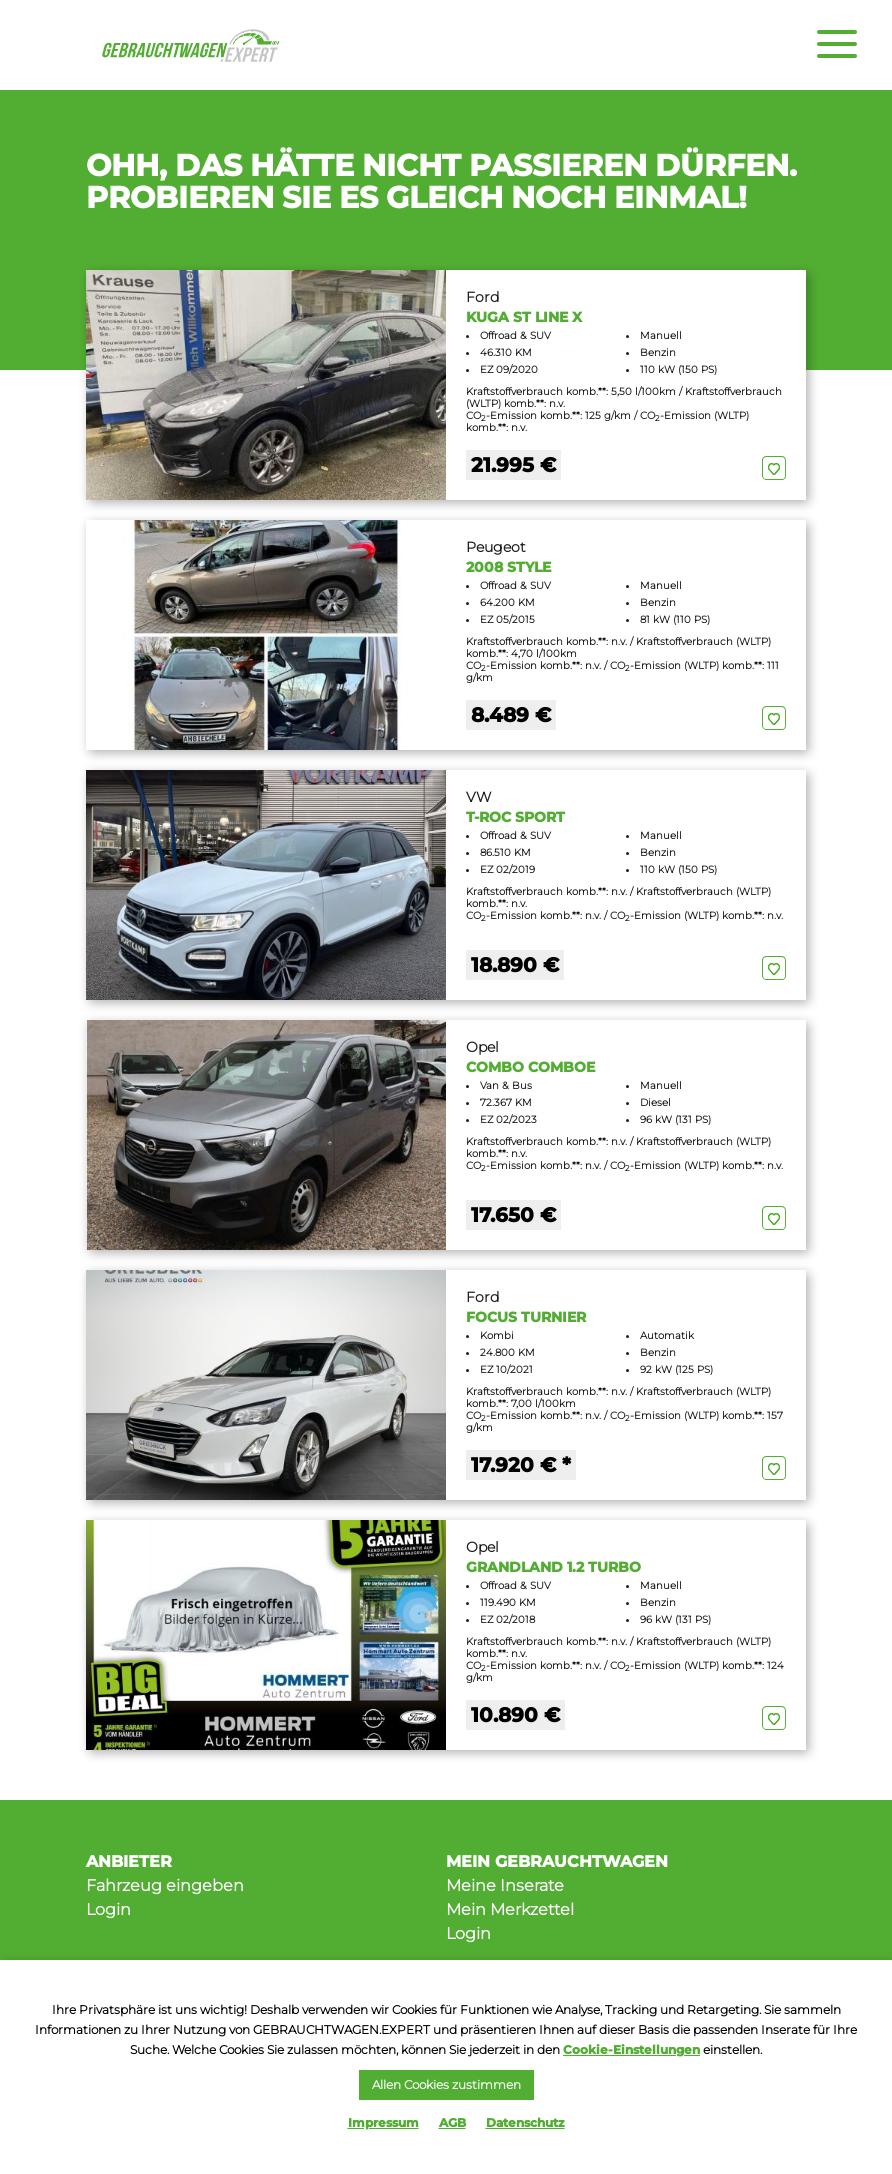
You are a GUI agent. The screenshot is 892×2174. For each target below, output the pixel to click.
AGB (452, 2122)
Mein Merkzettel (510, 1909)
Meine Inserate (505, 1885)
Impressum (383, 2122)
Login (108, 1909)
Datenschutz (525, 2122)
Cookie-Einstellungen (631, 2049)
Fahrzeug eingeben (165, 1885)
